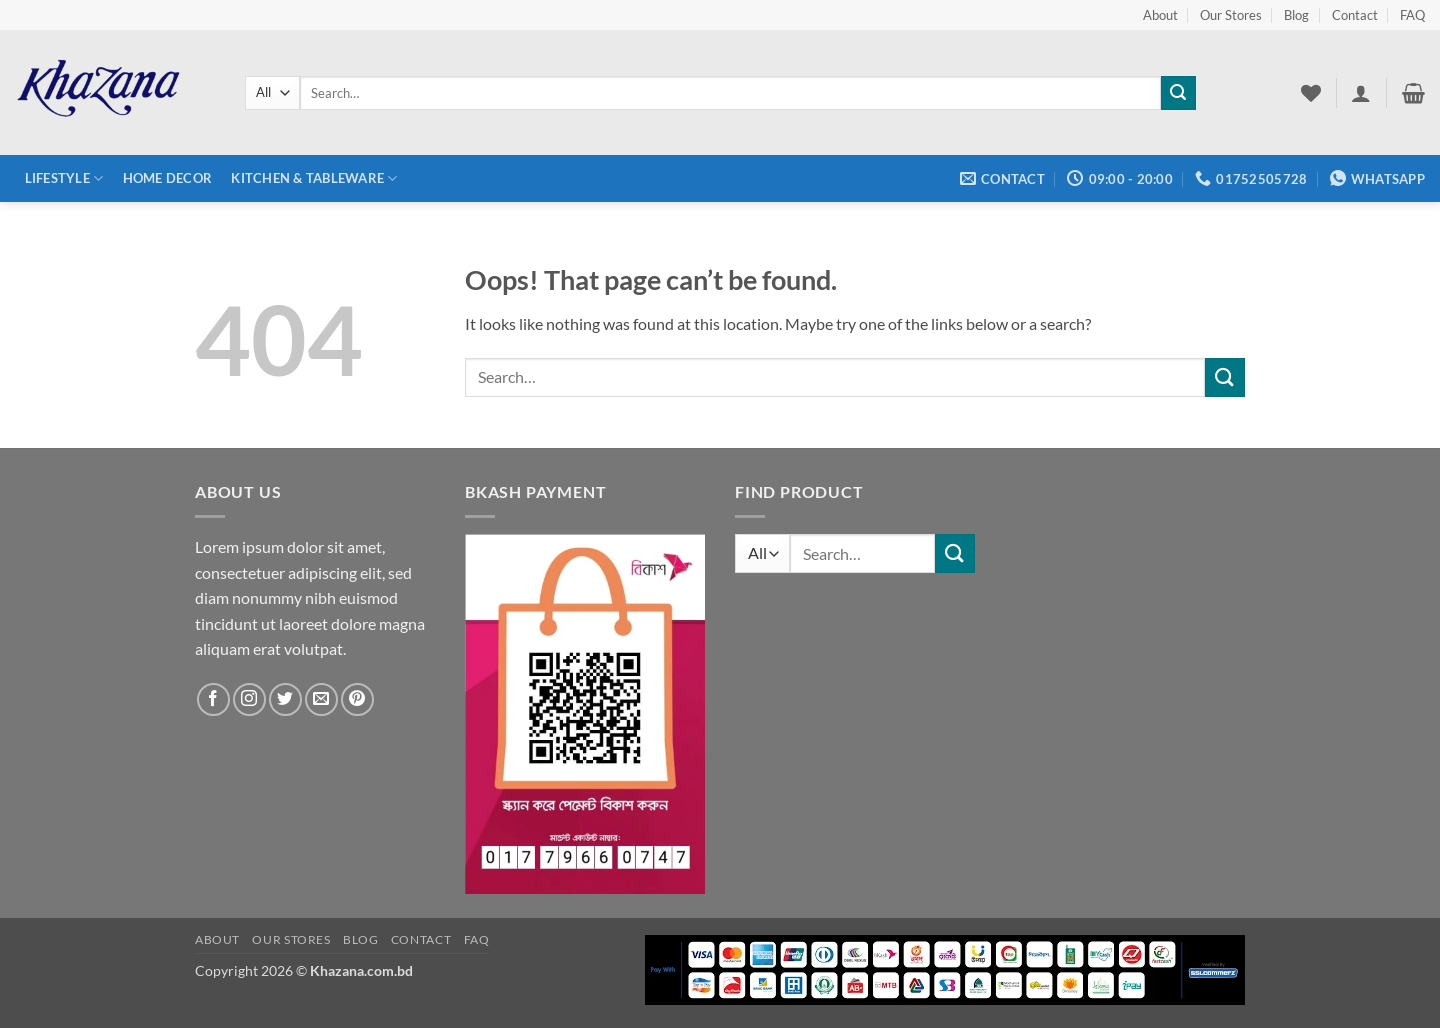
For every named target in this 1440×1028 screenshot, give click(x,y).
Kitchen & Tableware (314, 178)
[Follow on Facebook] (213, 699)
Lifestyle (64, 178)
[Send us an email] (321, 699)
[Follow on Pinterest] (357, 699)
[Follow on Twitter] (285, 699)
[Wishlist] (1311, 93)
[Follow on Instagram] (249, 699)
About (1160, 15)
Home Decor (168, 178)
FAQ (1412, 15)
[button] (1361, 93)
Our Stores (1231, 15)
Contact (1355, 15)
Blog (1296, 15)
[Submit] (1178, 93)
